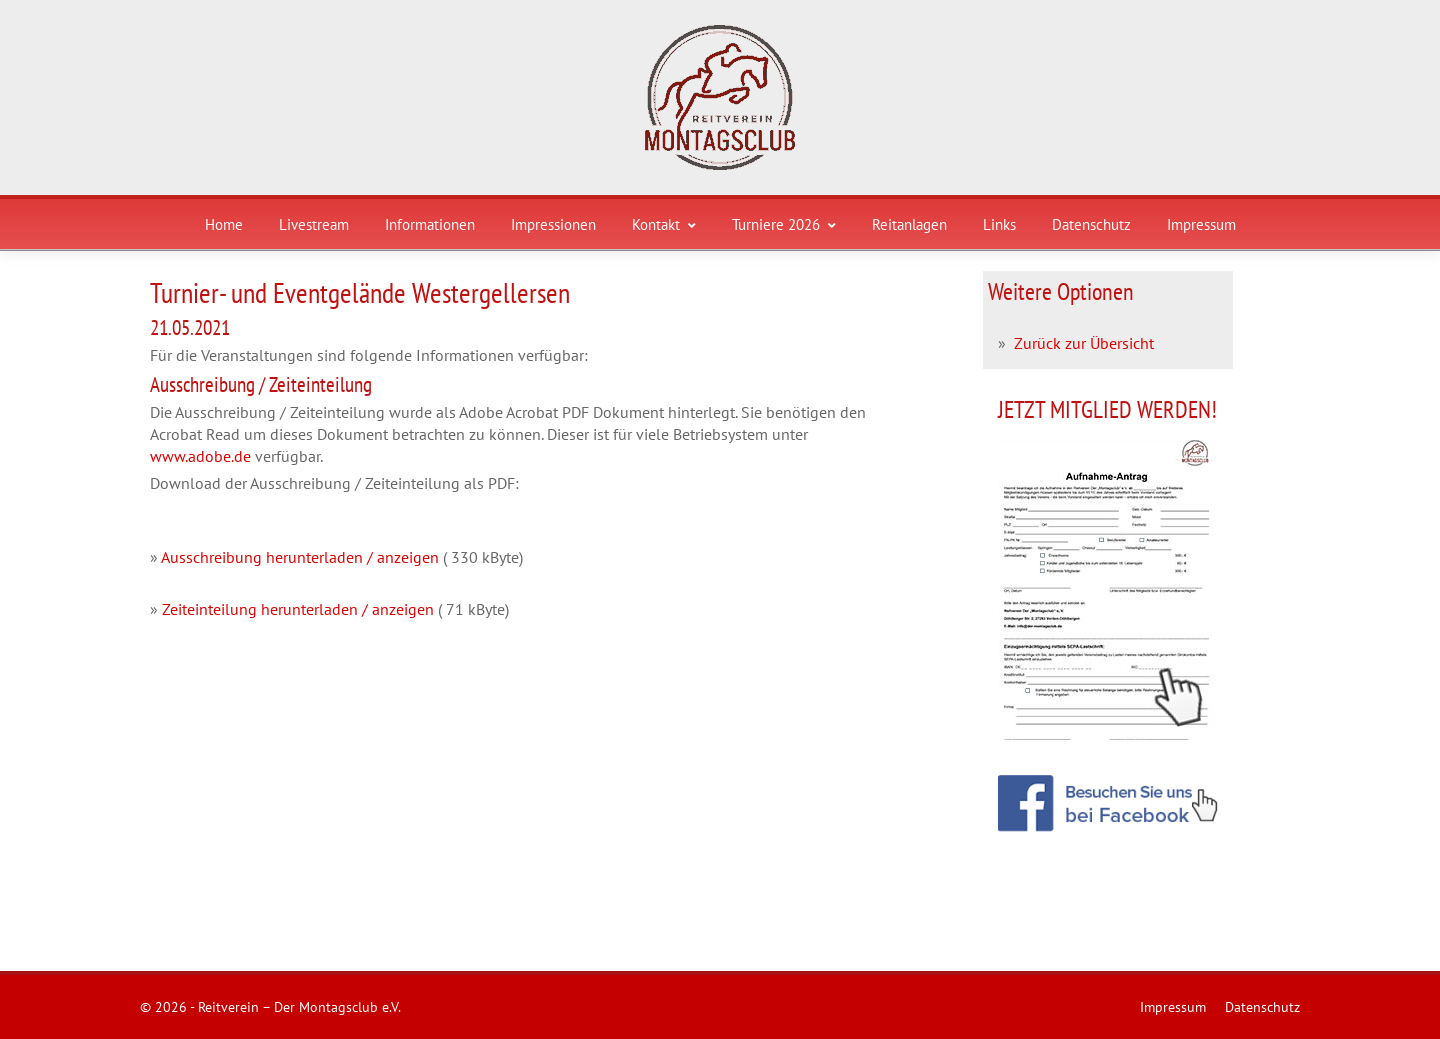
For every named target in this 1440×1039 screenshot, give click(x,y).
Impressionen (553, 224)
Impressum (1201, 224)
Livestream (314, 224)
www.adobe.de (200, 456)
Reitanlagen (909, 224)
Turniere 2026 (784, 224)
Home (224, 224)
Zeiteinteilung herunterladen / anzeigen (298, 609)
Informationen (430, 224)
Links (999, 224)
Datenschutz (1091, 224)
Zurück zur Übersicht (1084, 343)
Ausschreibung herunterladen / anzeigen (300, 557)
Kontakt (664, 224)
